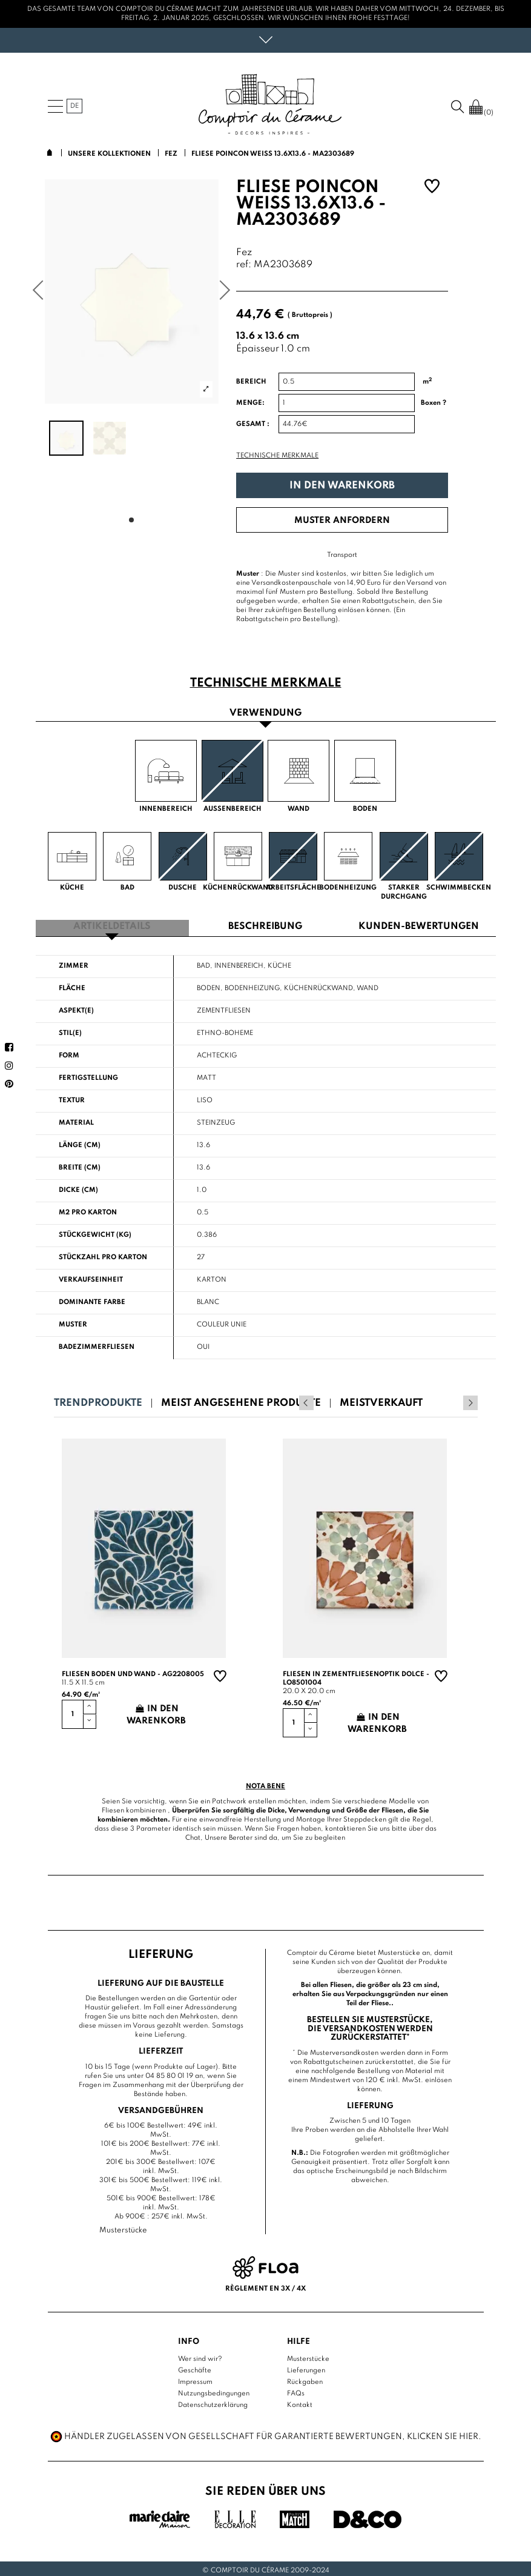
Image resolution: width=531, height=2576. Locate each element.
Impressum (195, 2378)
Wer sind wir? (200, 2355)
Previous (454, 1400)
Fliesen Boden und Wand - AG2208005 (133, 1671)
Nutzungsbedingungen (213, 2390)
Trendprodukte (98, 1400)
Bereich (251, 381)
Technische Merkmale (277, 455)
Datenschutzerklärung (213, 2401)
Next (470, 1400)
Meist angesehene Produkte (241, 1400)
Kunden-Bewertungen (418, 924)
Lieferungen (306, 2367)
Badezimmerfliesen (96, 1344)
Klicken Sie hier (442, 2433)
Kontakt (299, 2401)
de (74, 106)
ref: (243, 265)
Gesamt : (252, 424)
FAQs (296, 2390)
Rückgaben (305, 2378)
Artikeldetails (112, 924)
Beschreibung (265, 924)
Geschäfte (194, 2367)
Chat (192, 1835)
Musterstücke (308, 2355)
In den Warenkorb (342, 486)
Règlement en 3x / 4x (265, 2285)
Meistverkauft (381, 1400)
